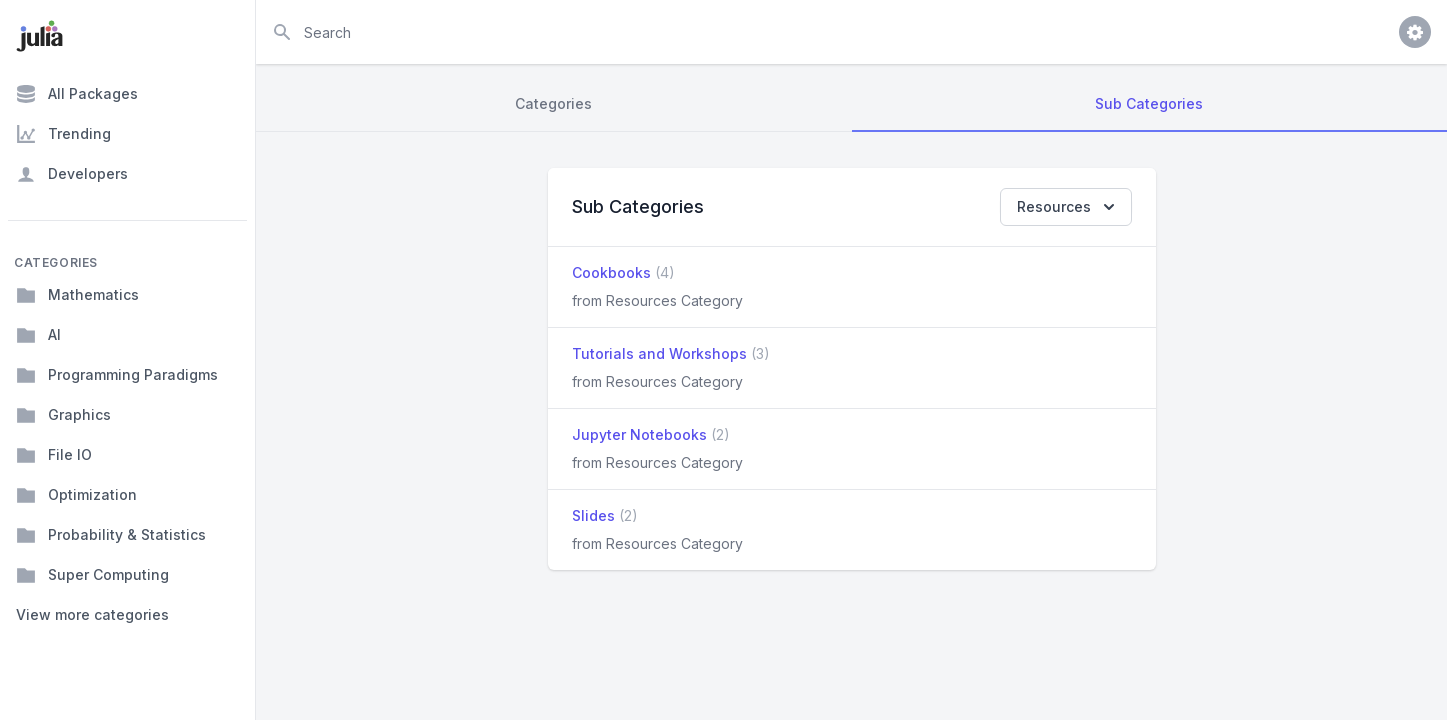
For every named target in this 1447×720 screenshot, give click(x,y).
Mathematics (77, 295)
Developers (72, 174)
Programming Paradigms (117, 375)
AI (38, 335)
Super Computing (92, 575)
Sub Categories (1149, 103)
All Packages (77, 94)
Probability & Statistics (111, 535)
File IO (54, 455)
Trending (63, 134)
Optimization (76, 495)
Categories (553, 103)
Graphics (63, 415)
